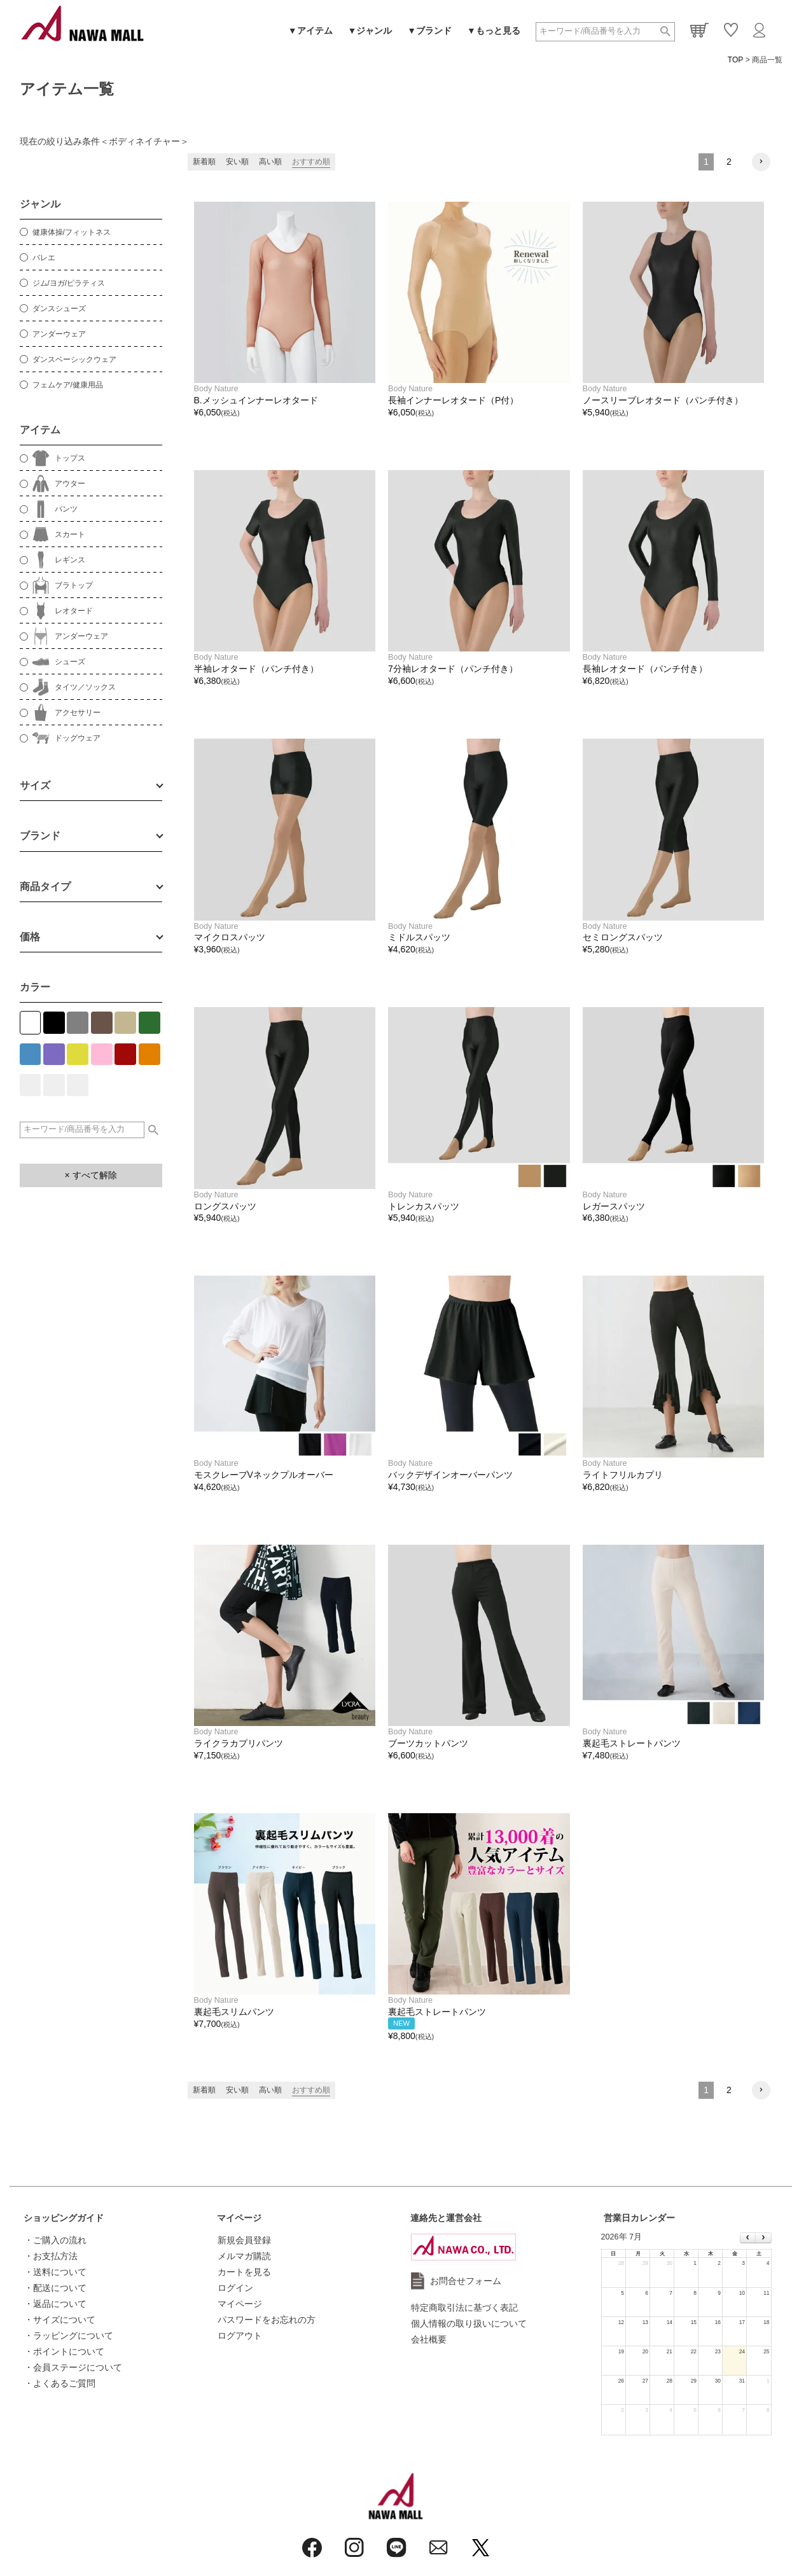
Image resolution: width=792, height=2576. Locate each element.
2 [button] (729, 162)
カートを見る (244, 2272)
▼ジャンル (370, 30)
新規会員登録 (244, 2240)
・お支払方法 (51, 2256)
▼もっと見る (493, 30)
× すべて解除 (90, 1175)
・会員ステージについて (73, 2367)
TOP (735, 59)
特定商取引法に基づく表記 (464, 2307)
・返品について (55, 2304)
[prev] (748, 2238)
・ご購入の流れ (55, 2240)
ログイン (235, 2288)
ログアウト (240, 2335)
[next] (763, 2238)
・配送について (55, 2288)
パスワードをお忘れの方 (267, 2320)
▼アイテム (310, 30)
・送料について (55, 2272)
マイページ (239, 2218)
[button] (761, 162)
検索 (665, 32)
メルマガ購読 (244, 2256)
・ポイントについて (64, 2351)
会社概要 (429, 2339)
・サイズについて (59, 2320)
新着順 (204, 161)
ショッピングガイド (64, 2218)
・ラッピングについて (68, 2335)
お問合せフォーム (465, 2281)
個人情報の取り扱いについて (469, 2323)
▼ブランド (429, 30)
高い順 (270, 161)
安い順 (237, 161)
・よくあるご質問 (59, 2383)
